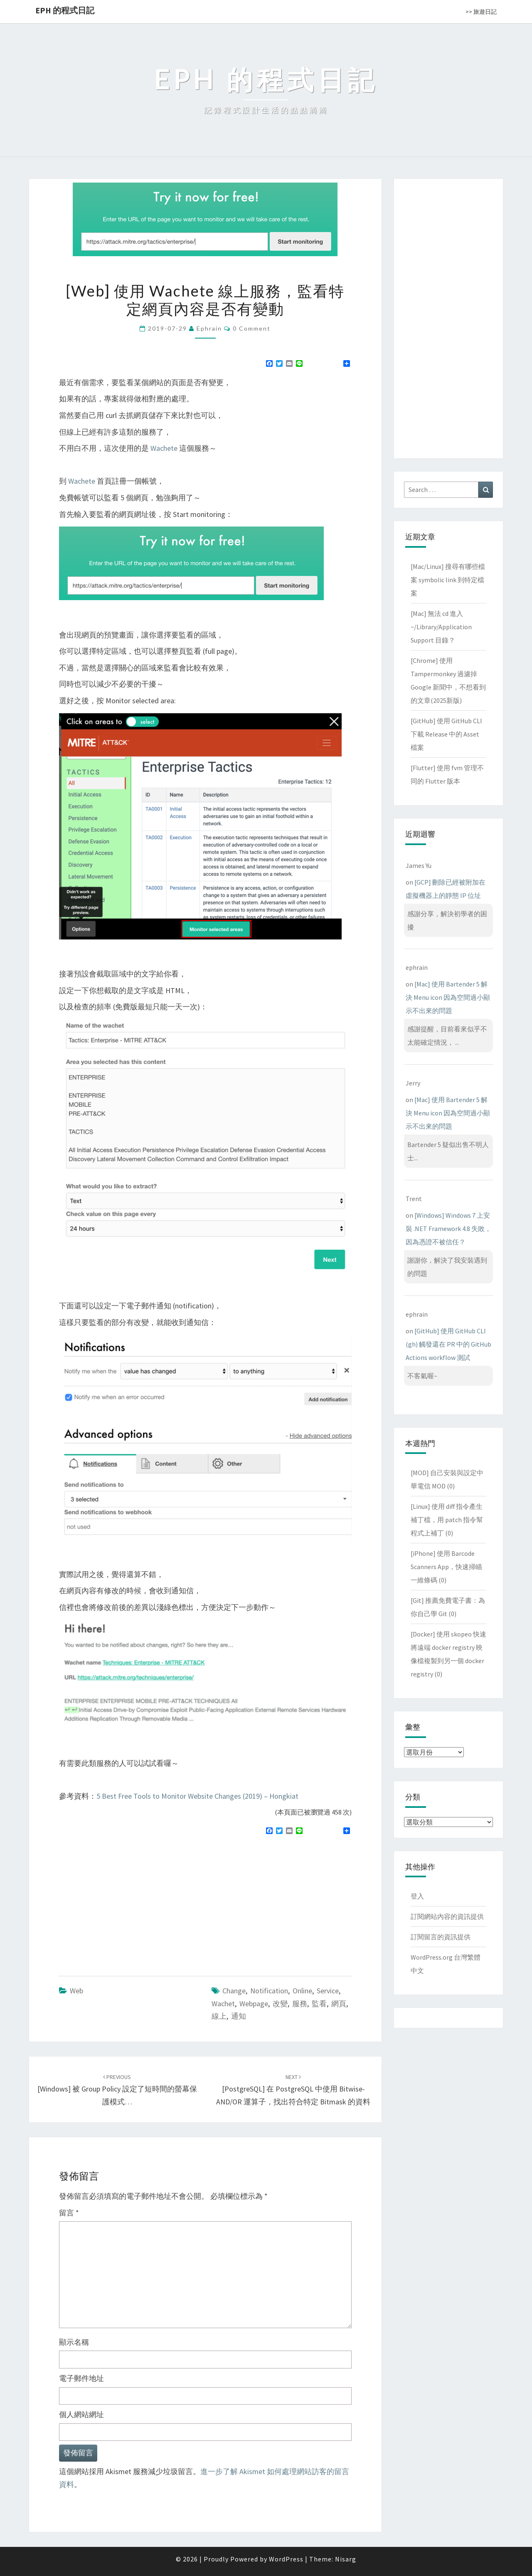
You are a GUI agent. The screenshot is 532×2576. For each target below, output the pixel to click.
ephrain (209, 328)
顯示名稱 (74, 2342)
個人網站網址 (81, 2414)
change (234, 1990)
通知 (238, 2016)
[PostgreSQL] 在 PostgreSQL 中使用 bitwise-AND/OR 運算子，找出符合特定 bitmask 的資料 (293, 2089)
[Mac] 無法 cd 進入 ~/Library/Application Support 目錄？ (441, 626)
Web (76, 1990)
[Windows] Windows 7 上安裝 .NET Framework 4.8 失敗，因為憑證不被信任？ (448, 1228)
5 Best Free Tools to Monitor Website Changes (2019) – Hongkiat (197, 1796)
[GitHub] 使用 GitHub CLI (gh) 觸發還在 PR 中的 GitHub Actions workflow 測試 (448, 1344)
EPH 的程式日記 (64, 10)
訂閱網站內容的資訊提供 (447, 1916)
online (302, 1990)
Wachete (163, 448)
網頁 (338, 2003)
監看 (319, 2003)
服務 (299, 2003)
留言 (69, 2213)
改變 (280, 2003)
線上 (219, 2016)
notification (269, 1990)
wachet (223, 2003)
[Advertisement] (129, 1902)
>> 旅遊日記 (481, 11)
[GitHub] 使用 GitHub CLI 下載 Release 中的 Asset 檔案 (446, 734)
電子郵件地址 (81, 2378)
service (328, 1990)
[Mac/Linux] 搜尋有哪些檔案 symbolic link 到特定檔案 (448, 579)
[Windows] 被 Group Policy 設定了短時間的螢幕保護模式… (117, 2089)
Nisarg (345, 2559)
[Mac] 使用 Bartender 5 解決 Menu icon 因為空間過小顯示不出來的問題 (448, 997)
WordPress (286, 2559)
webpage (253, 2003)
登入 (417, 1896)
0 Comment (252, 328)
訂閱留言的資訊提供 (440, 1937)
